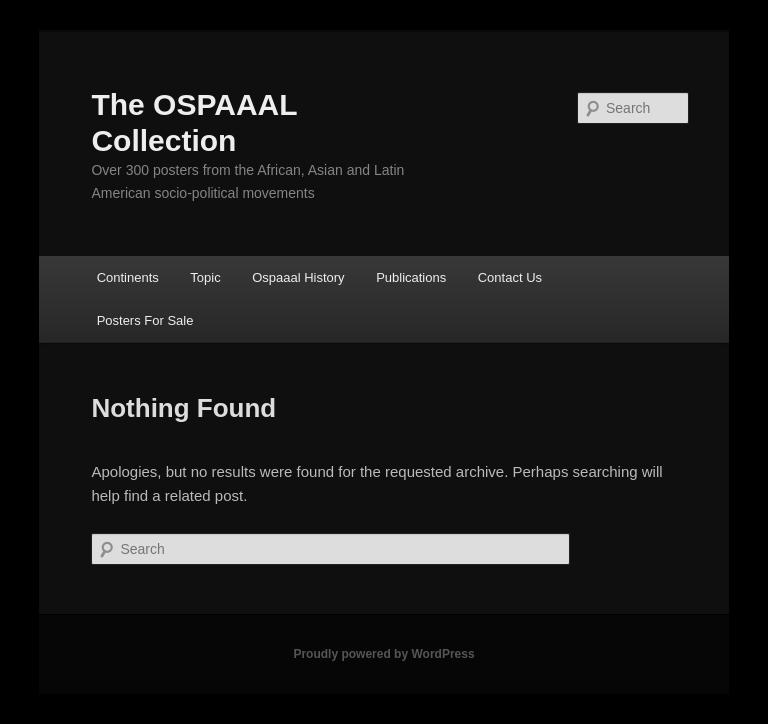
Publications (411, 277)
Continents (128, 277)
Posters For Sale (145, 320)
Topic (205, 277)
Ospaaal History (298, 277)
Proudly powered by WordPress (383, 654)
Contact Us (510, 277)
